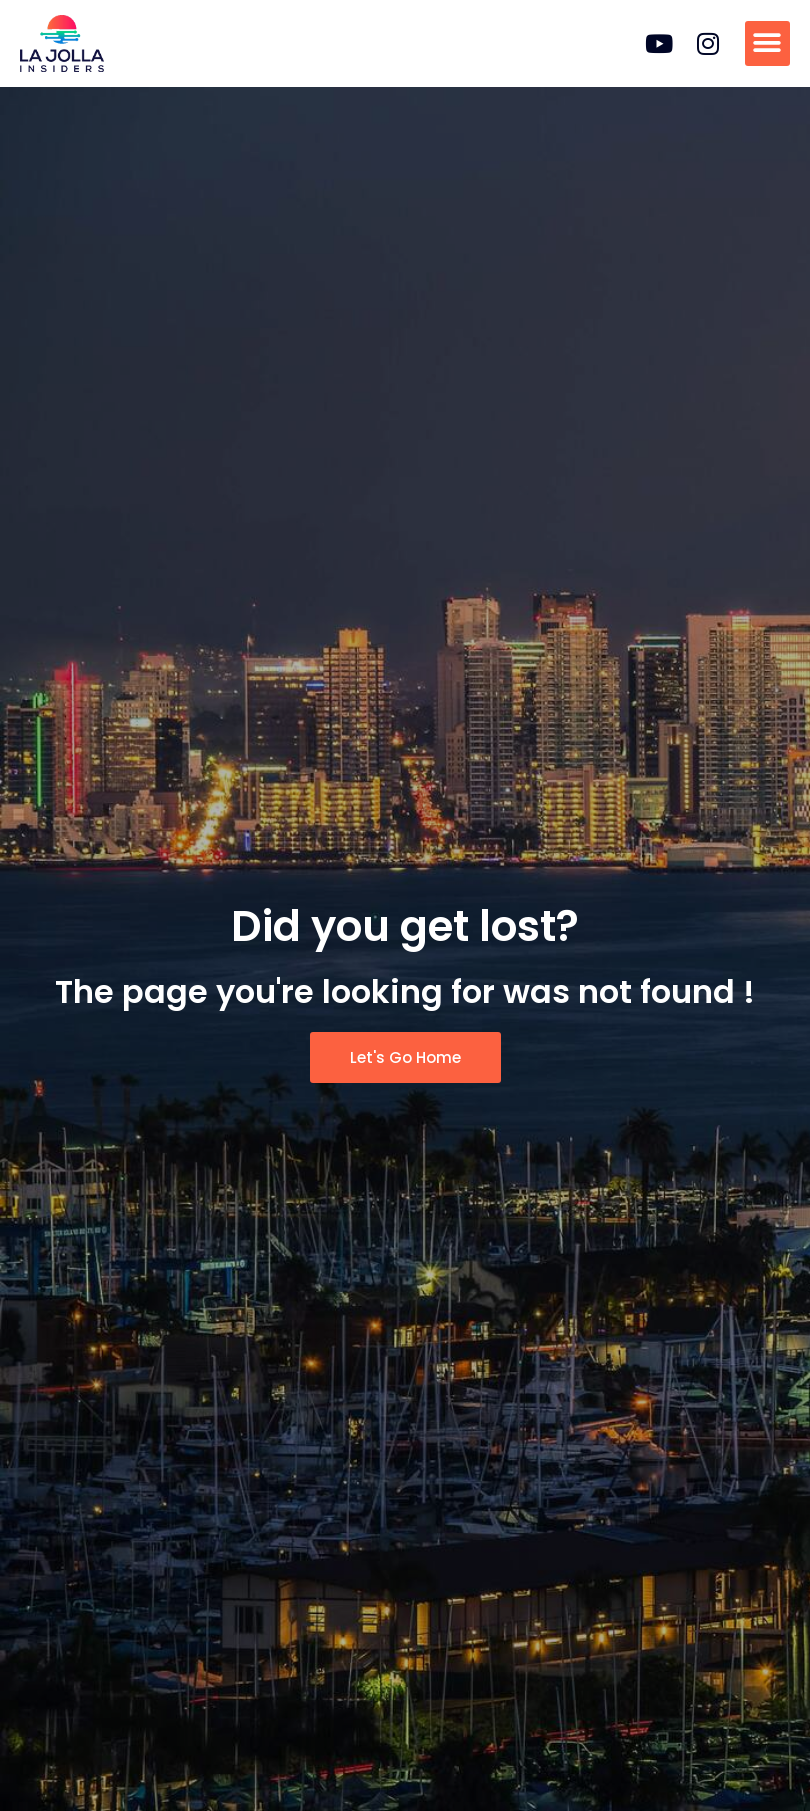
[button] (767, 43)
